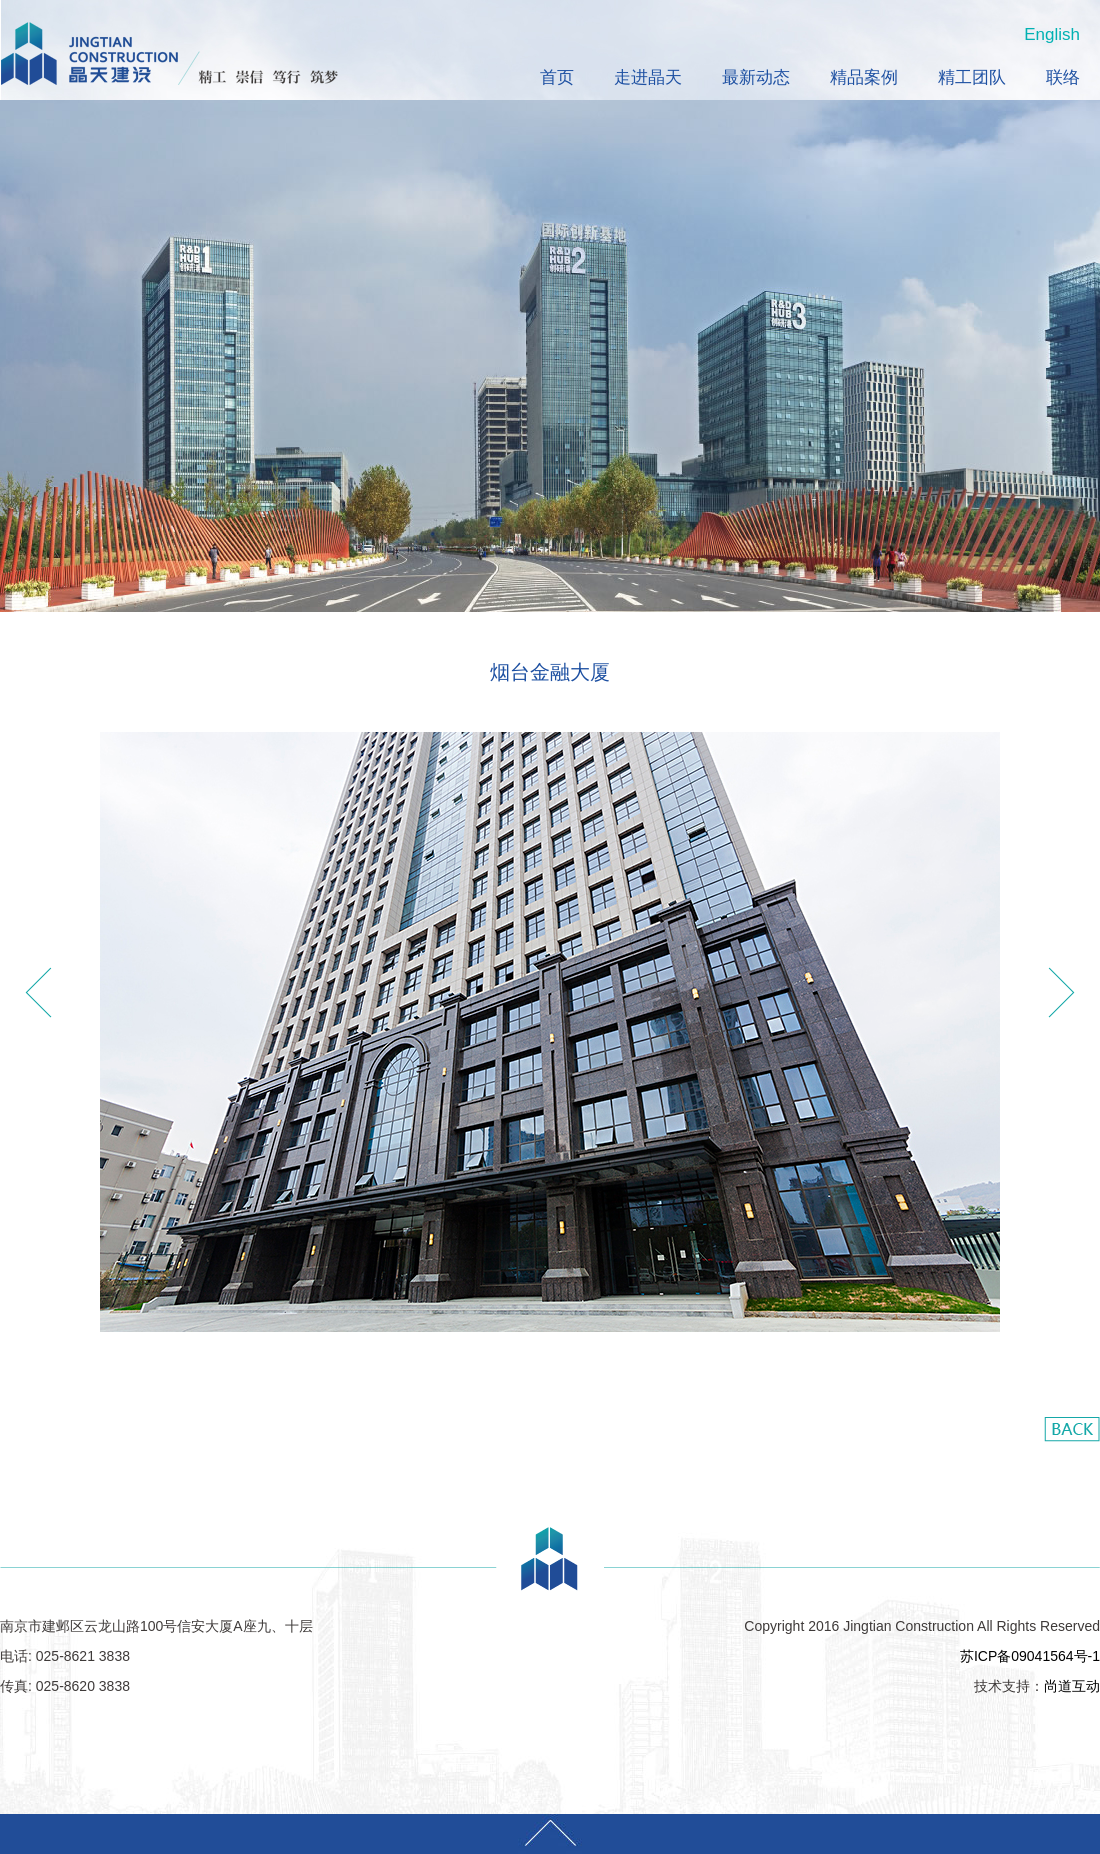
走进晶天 (648, 77)
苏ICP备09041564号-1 (1030, 1656)
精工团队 (972, 77)
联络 (1063, 77)
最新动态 (756, 77)
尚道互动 (1072, 1686)
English (1052, 34)
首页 (557, 77)
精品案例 (864, 77)
